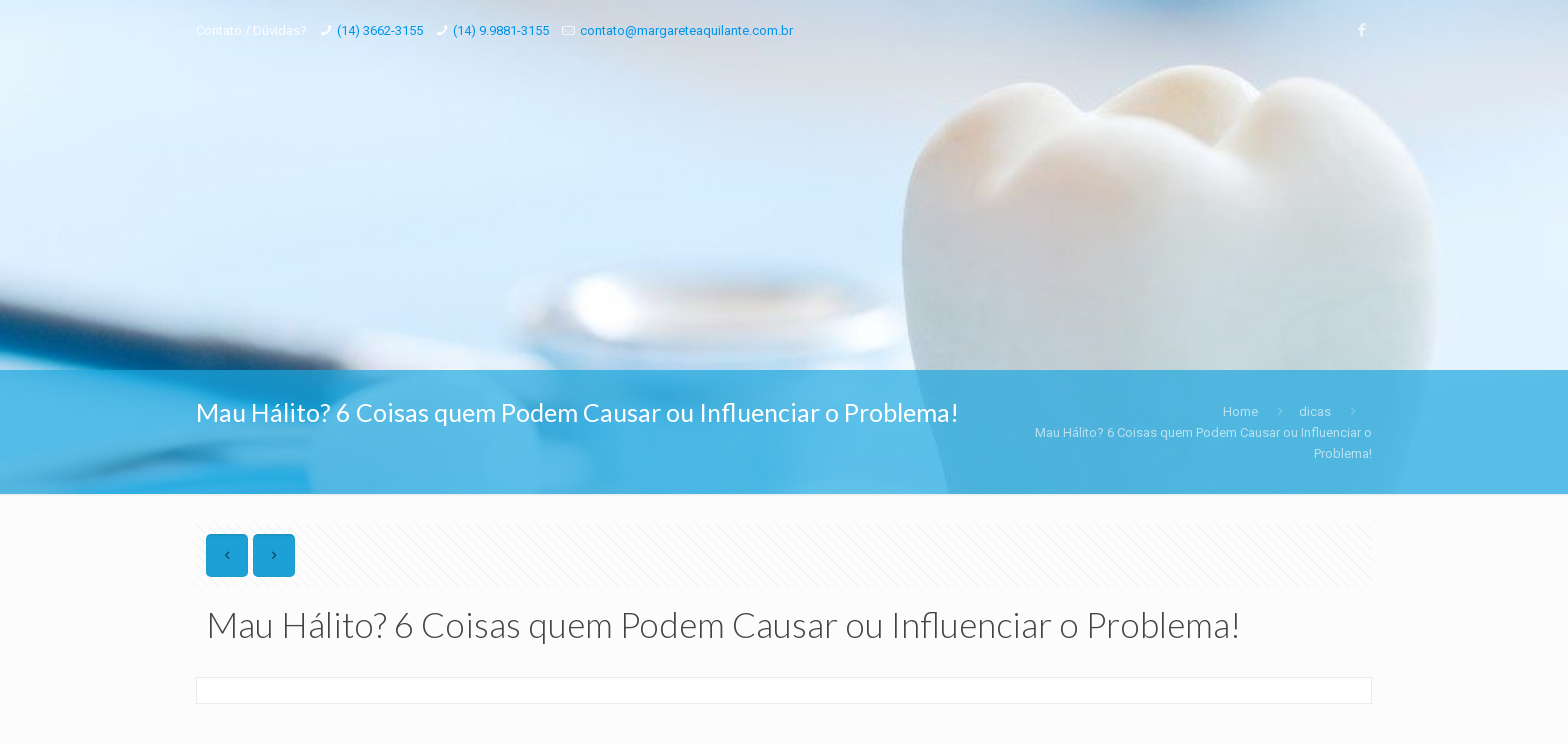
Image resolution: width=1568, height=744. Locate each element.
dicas (1315, 411)
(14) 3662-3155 (380, 30)
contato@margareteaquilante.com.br (686, 30)
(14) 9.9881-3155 (501, 30)
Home (1240, 411)
